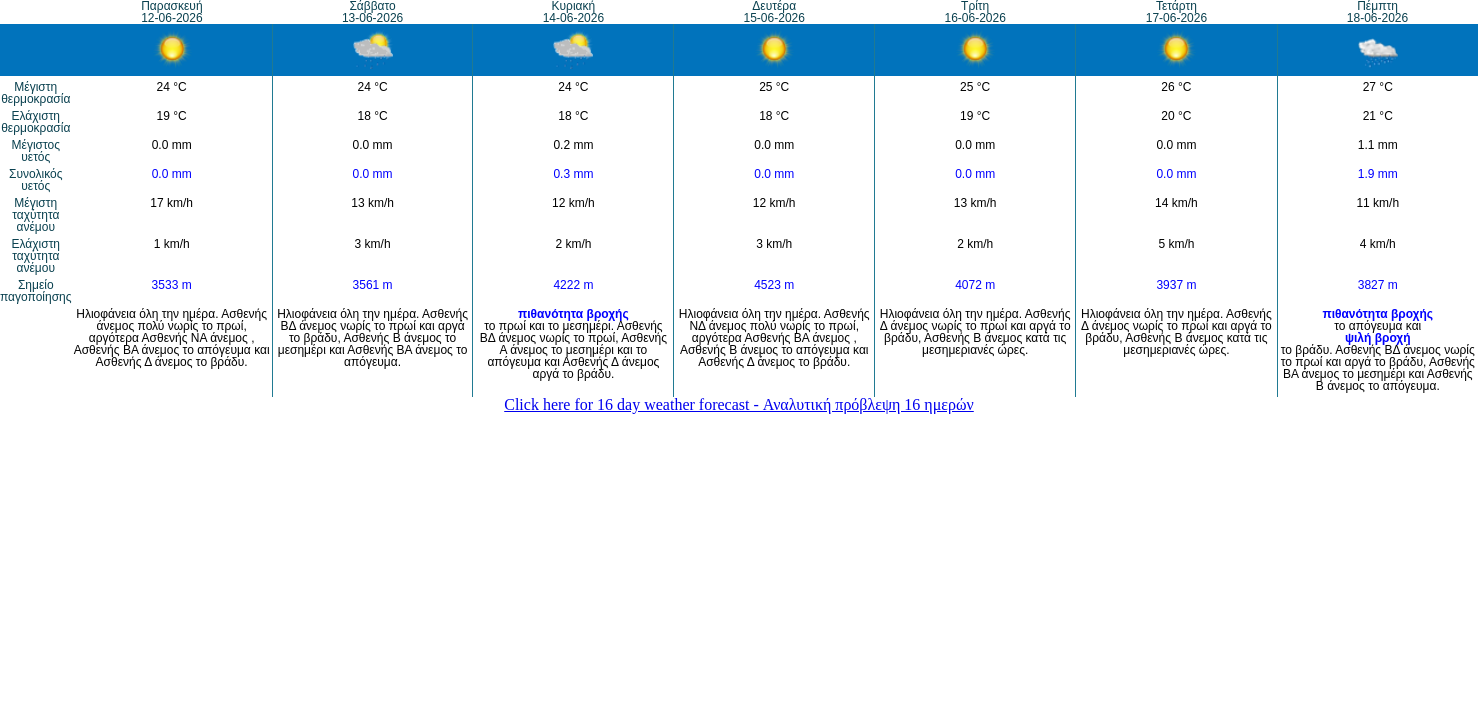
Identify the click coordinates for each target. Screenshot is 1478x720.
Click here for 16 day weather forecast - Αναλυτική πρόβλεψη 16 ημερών (739, 404)
